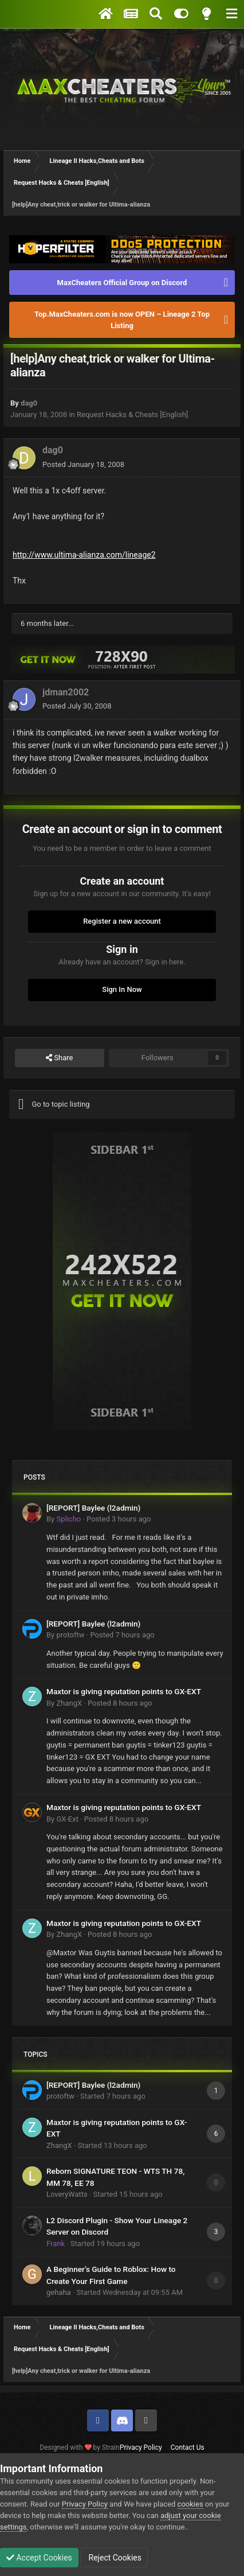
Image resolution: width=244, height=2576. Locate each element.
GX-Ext (67, 1819)
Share (59, 1058)
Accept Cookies (39, 2557)
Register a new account (122, 921)
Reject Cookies (113, 2557)
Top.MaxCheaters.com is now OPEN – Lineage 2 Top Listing (122, 320)
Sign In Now (121, 989)
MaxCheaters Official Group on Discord (122, 282)
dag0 (29, 403)
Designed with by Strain (80, 2447)
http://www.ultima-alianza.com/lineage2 (84, 554)
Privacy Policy (141, 2447)
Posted (83, 464)
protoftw (70, 1635)
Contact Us (187, 2447)
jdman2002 (65, 692)
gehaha (58, 2292)
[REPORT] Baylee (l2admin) (93, 1507)
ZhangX (69, 1703)
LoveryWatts (67, 2194)
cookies (190, 2504)
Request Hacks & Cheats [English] (132, 414)
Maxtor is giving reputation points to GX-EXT (123, 1691)
